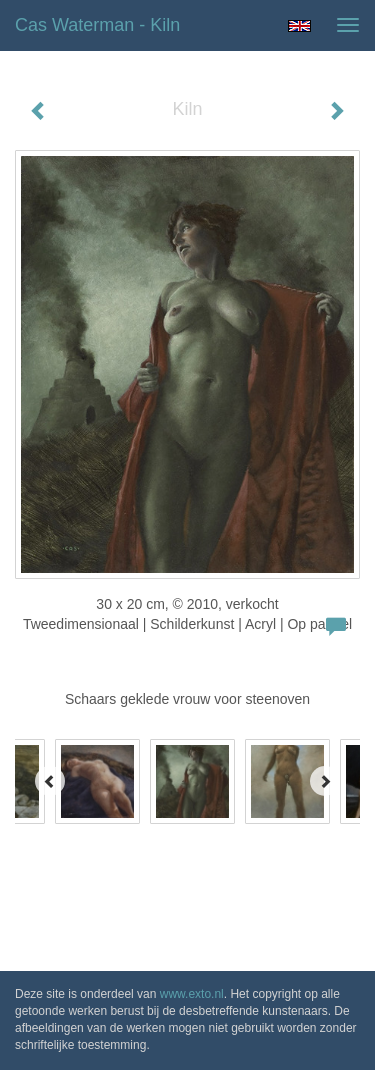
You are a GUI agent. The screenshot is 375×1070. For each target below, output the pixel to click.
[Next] (325, 781)
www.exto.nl (192, 994)
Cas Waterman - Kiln (97, 25)
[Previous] (50, 781)
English (299, 26)
